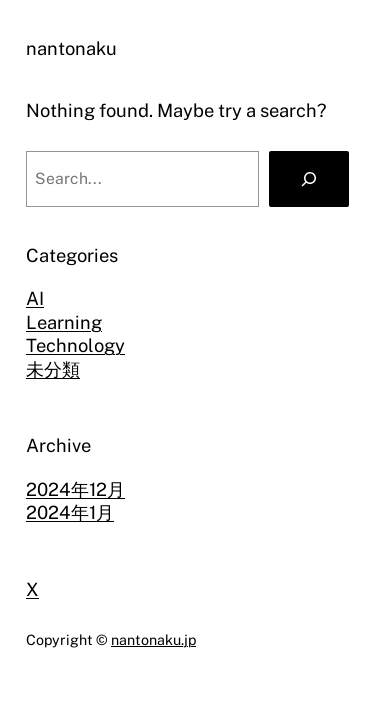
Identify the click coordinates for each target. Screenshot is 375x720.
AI (35, 298)
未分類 (53, 369)
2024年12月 (75, 489)
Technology (75, 345)
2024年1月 (70, 512)
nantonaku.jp (153, 639)
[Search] (309, 179)
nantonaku (71, 48)
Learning (64, 322)
